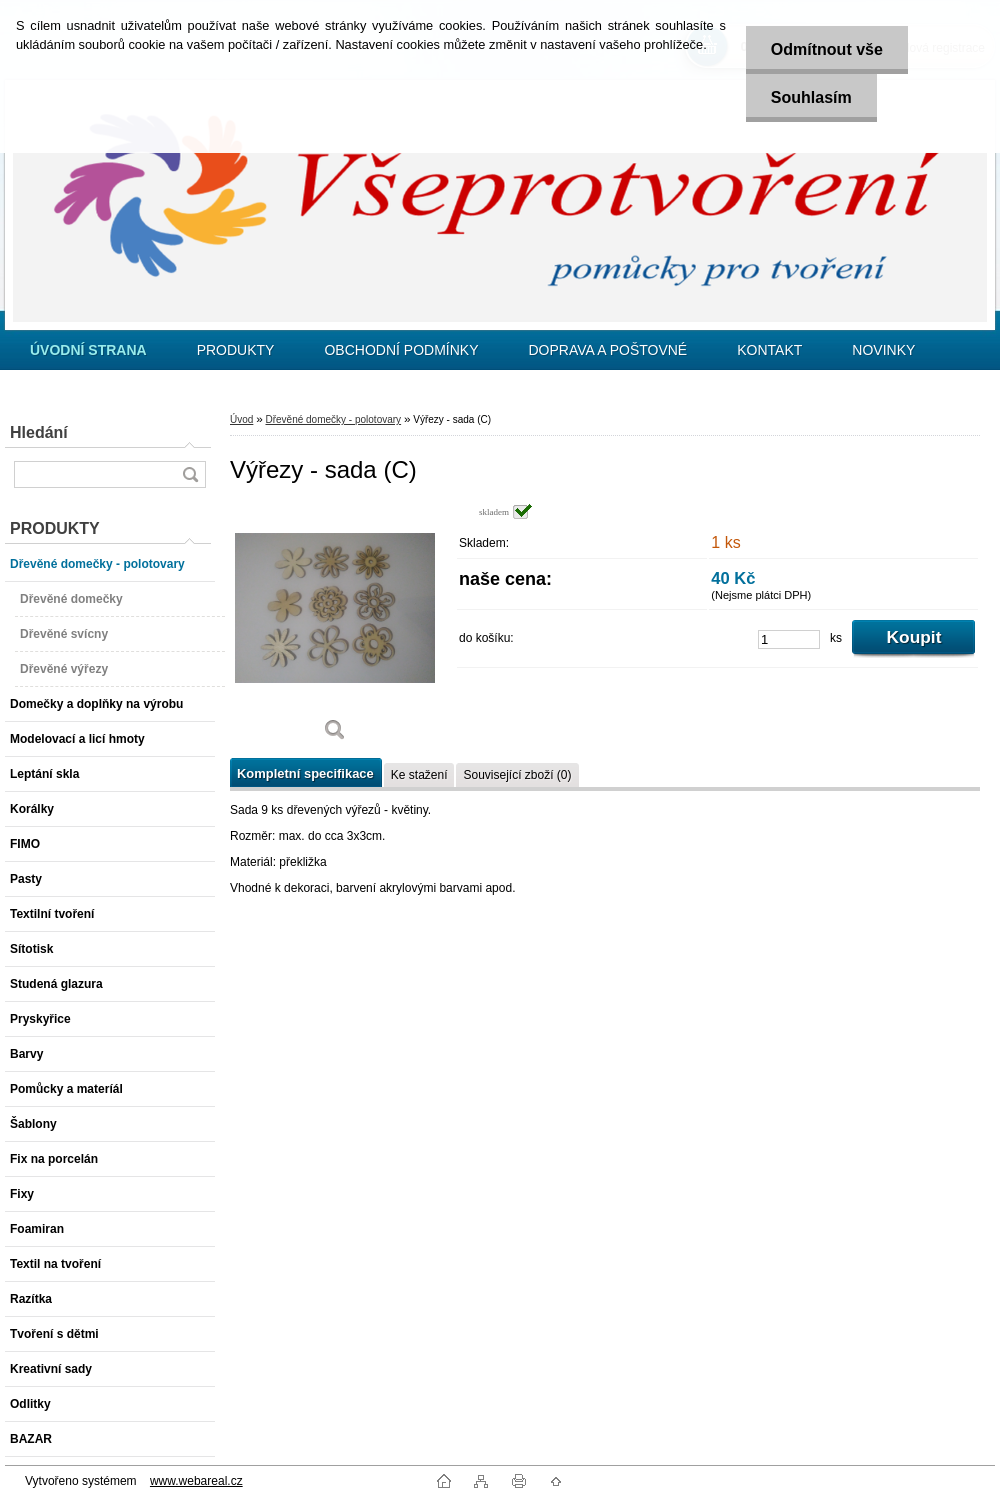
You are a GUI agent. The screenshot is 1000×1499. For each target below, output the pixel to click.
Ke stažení (419, 775)
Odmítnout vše (827, 49)
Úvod (241, 419)
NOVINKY (883, 350)
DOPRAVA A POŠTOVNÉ (607, 350)
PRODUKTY (236, 350)
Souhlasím (811, 97)
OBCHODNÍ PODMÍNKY (401, 350)
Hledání (39, 432)
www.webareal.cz (196, 1481)
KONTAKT (769, 350)
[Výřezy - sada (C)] (335, 629)
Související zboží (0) (517, 775)
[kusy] (789, 639)
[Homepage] (88, 350)
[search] (190, 474)
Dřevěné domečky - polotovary (333, 419)
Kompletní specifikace (305, 773)
